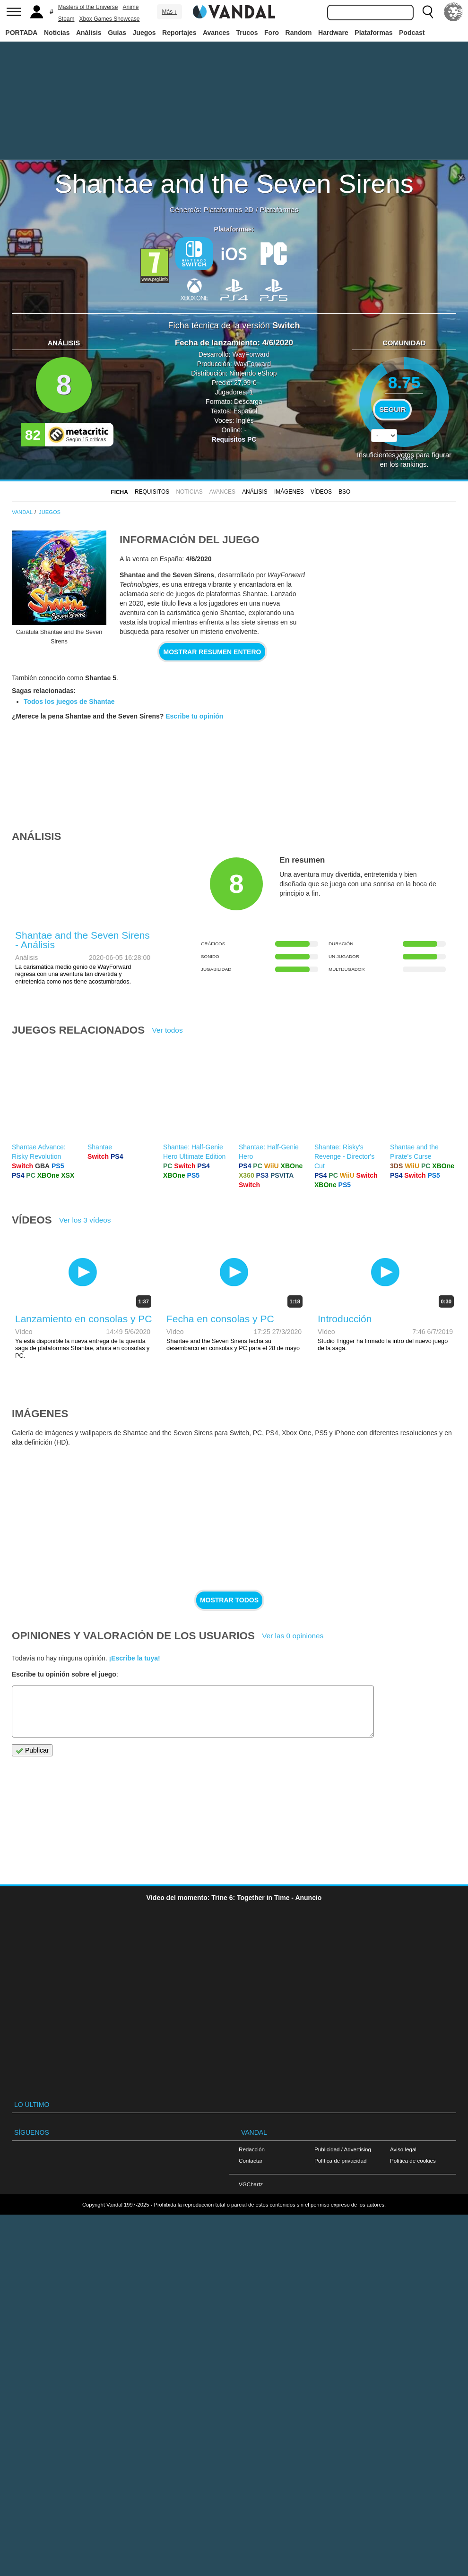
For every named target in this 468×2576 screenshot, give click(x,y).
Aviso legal (403, 2149)
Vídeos (321, 491)
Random (299, 32)
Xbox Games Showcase (109, 19)
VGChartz (251, 2184)
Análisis (89, 32)
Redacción (252, 2149)
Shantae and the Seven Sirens (234, 183)
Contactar (250, 2160)
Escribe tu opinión (194, 716)
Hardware (333, 32)
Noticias (56, 32)
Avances (216, 32)
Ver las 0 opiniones (292, 1636)
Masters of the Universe (88, 7)
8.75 (404, 382)
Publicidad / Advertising (342, 2149)
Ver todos (167, 1030)
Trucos (247, 32)
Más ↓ (169, 12)
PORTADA (21, 32)
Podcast (412, 32)
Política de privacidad (340, 2160)
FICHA (119, 492)
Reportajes (179, 32)
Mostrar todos (229, 1600)
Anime (131, 7)
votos (404, 458)
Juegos (144, 32)
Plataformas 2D (228, 209)
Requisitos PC (234, 439)
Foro (271, 32)
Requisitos (152, 491)
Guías (117, 32)
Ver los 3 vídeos (85, 1220)
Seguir (392, 409)
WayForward (250, 354)
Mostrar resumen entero (212, 652)
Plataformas (373, 32)
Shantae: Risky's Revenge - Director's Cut (344, 1156)
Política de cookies (413, 2160)
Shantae (99, 1147)
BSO (344, 491)
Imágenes (289, 491)
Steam (66, 19)
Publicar (32, 1750)
